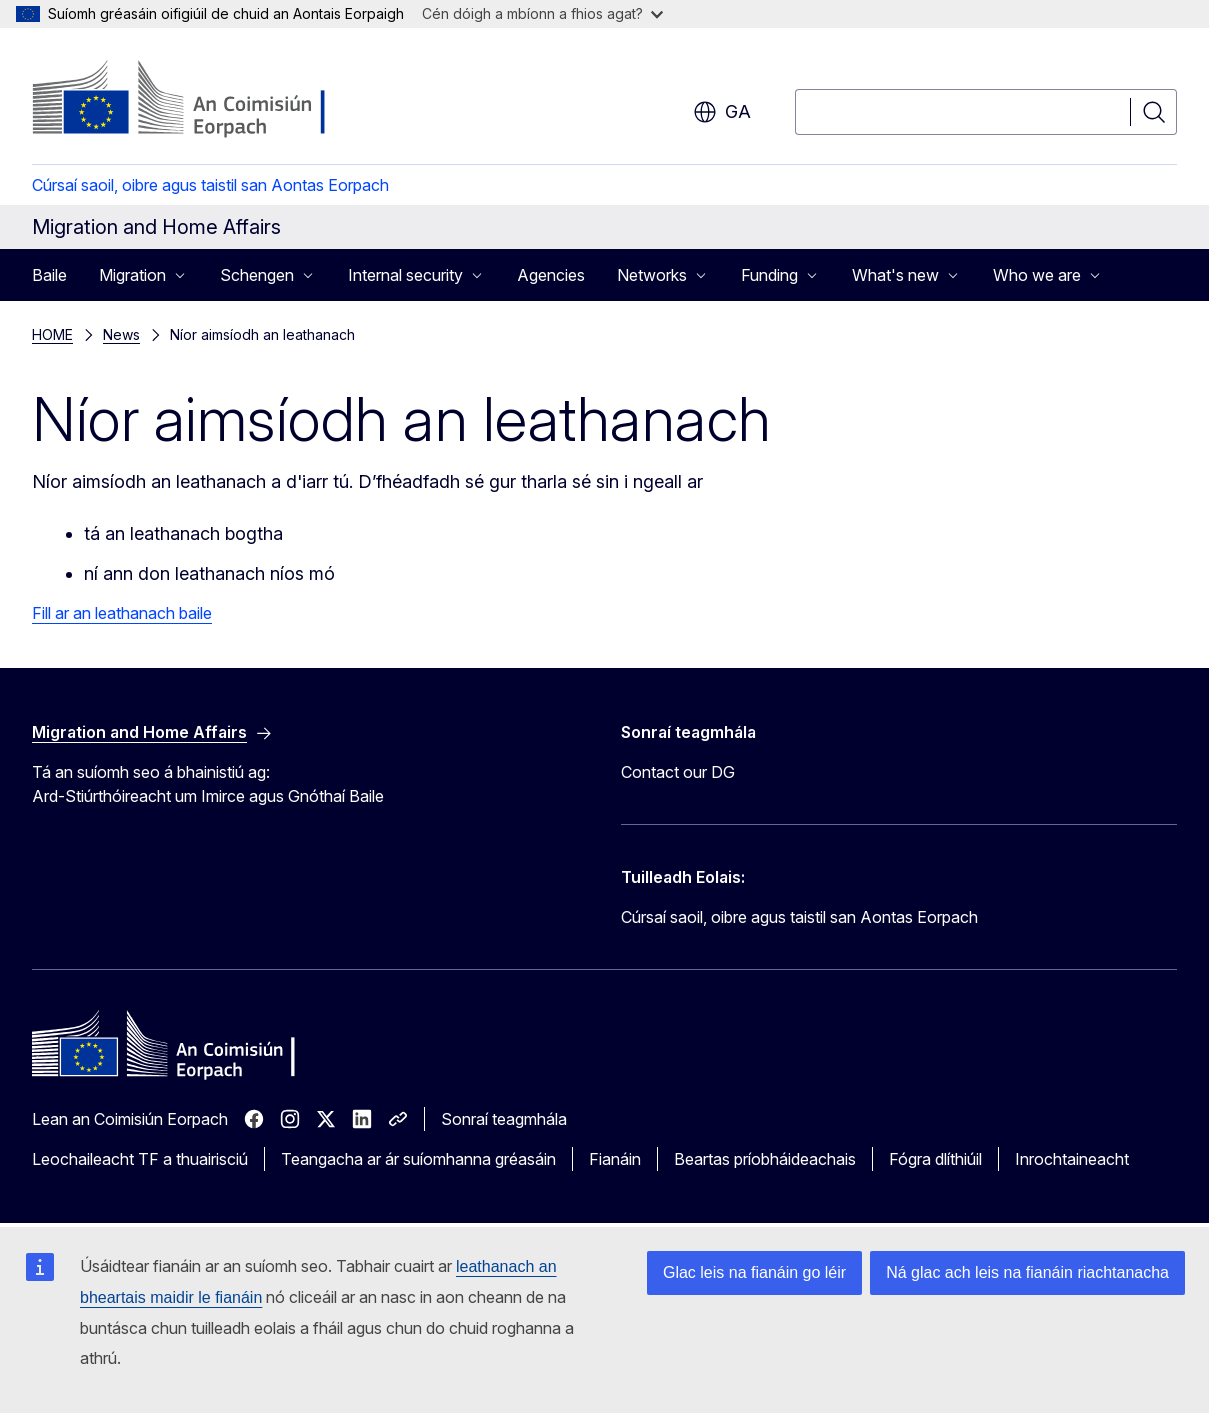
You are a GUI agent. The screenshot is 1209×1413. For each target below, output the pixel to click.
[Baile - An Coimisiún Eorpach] (193, 100)
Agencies (551, 275)
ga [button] (722, 112)
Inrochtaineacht (1072, 1159)
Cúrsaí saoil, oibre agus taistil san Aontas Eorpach (210, 185)
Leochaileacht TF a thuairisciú (140, 1159)
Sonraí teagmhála (504, 1119)
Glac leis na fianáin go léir (754, 1272)
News (121, 334)
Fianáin (615, 1159)
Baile (49, 275)
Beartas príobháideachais (765, 1159)
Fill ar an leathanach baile (122, 613)
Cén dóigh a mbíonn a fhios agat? (542, 13)
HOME (52, 334)
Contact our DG (678, 772)
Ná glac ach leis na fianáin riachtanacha (1027, 1272)
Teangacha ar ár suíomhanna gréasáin (418, 1159)
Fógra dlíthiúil (935, 1159)
